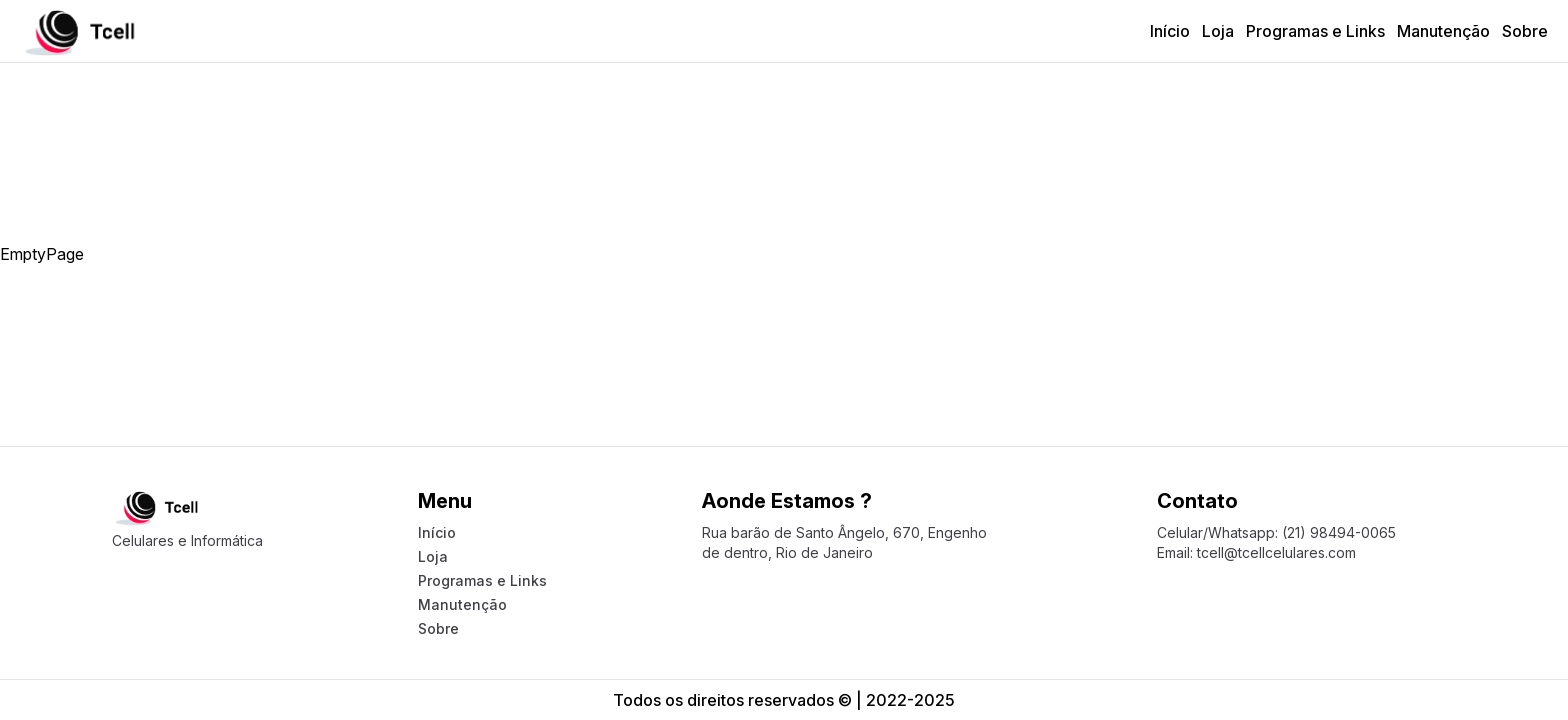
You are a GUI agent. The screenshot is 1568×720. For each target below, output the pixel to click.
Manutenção (1443, 31)
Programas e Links (1315, 31)
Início (1170, 31)
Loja (1218, 31)
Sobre (1525, 31)
